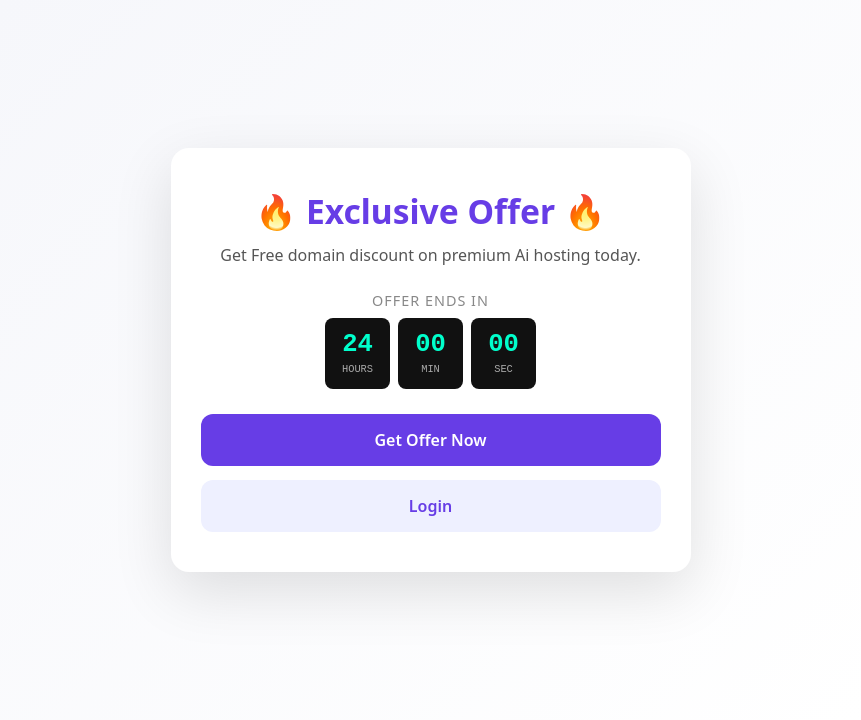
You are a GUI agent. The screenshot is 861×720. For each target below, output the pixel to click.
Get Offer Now (430, 440)
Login (430, 506)
